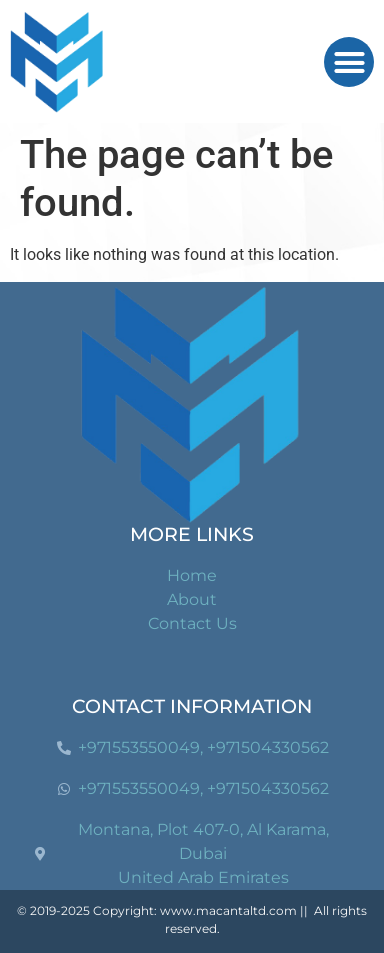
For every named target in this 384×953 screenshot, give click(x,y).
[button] (349, 62)
